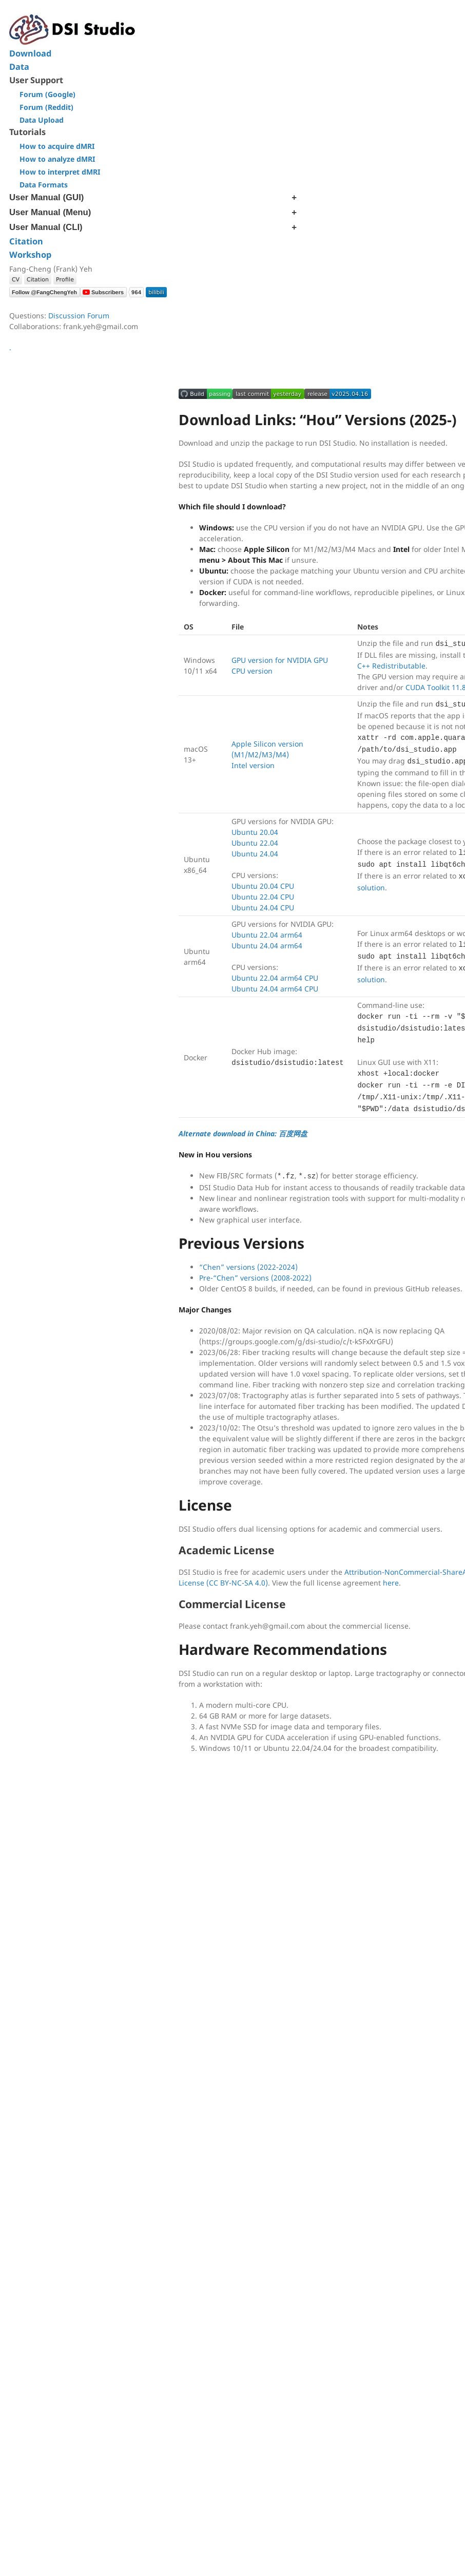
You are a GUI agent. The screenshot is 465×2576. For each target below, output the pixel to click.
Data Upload (42, 120)
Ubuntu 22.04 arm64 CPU (274, 978)
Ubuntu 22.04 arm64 (266, 935)
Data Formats (44, 184)
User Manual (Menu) (50, 212)
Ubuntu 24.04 (254, 853)
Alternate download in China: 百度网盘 (243, 1133)
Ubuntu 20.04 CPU (262, 886)
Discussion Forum (78, 315)
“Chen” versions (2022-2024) (248, 1267)
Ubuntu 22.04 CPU (262, 897)
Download (30, 53)
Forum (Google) (47, 94)
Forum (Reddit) (46, 107)
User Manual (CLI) (46, 227)
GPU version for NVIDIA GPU (279, 660)
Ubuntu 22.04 (254, 843)
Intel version (253, 765)
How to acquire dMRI (57, 146)
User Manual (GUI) (46, 197)
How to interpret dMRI (60, 172)
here (391, 1583)
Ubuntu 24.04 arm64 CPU (274, 989)
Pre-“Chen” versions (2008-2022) (255, 1278)
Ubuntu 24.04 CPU (262, 907)
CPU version (252, 671)
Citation (26, 241)
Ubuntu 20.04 (254, 832)
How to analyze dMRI (57, 159)
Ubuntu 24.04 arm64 (266, 945)
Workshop (30, 254)
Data (19, 66)
